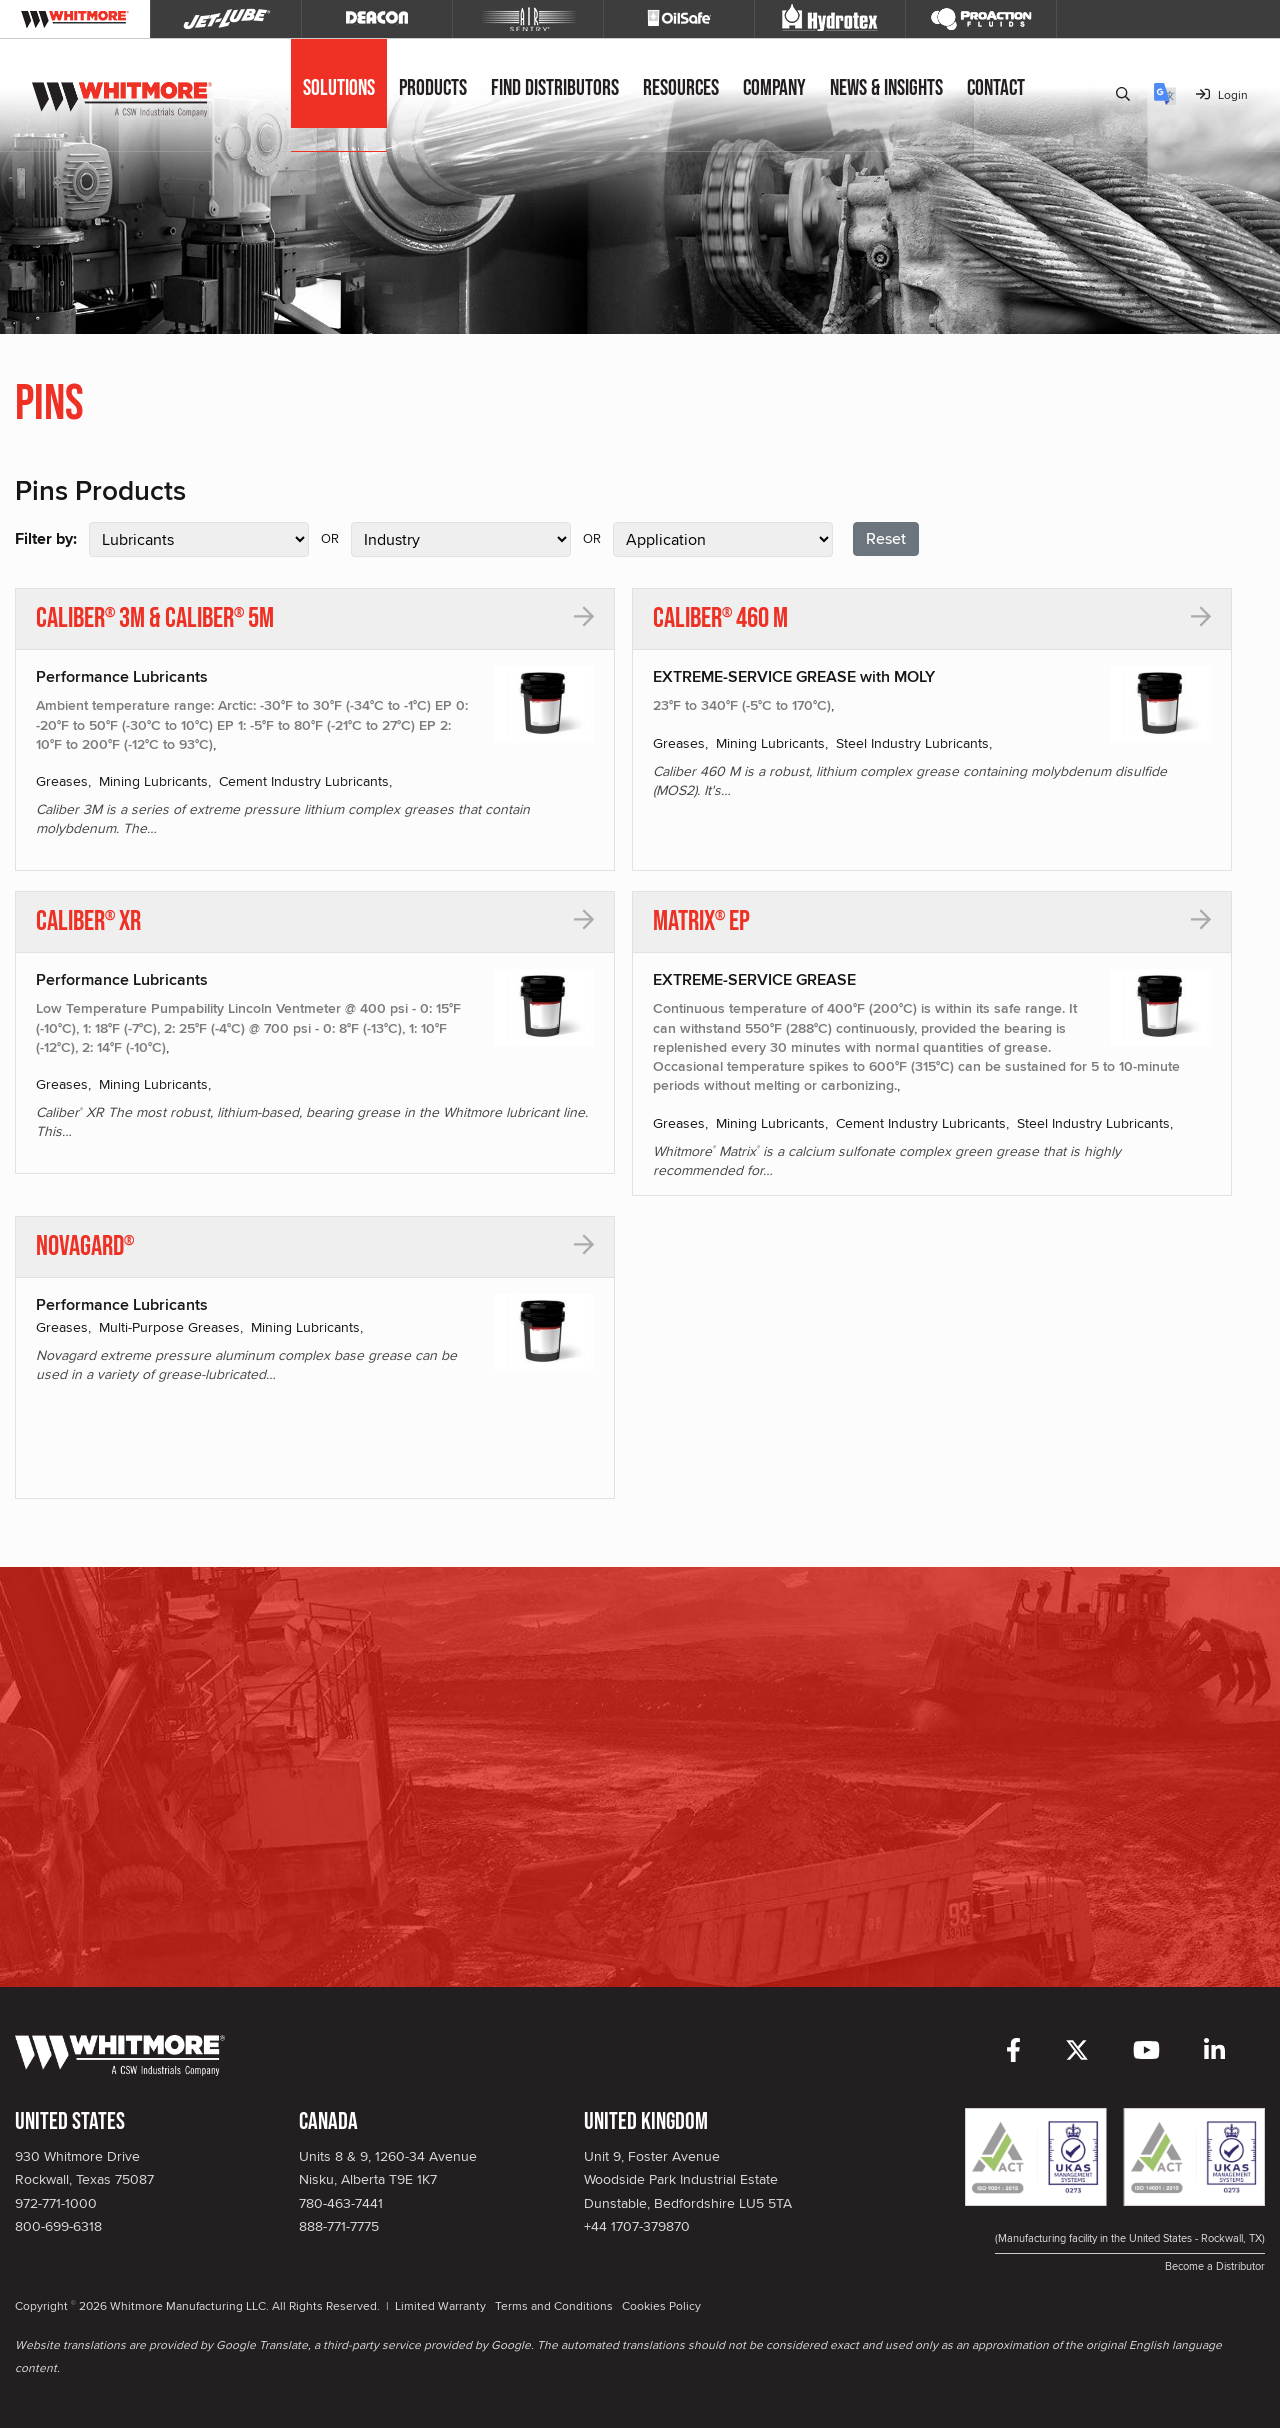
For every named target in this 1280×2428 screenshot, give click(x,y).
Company (774, 88)
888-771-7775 (339, 2226)
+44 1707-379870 (637, 2226)
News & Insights (886, 88)
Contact (996, 88)
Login (1222, 94)
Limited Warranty (440, 2305)
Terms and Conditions (554, 2305)
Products (433, 88)
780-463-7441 (341, 2203)
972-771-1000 (56, 2203)
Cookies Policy (661, 2305)
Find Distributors (555, 88)
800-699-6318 (58, 2226)
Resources (681, 88)
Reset (886, 538)
